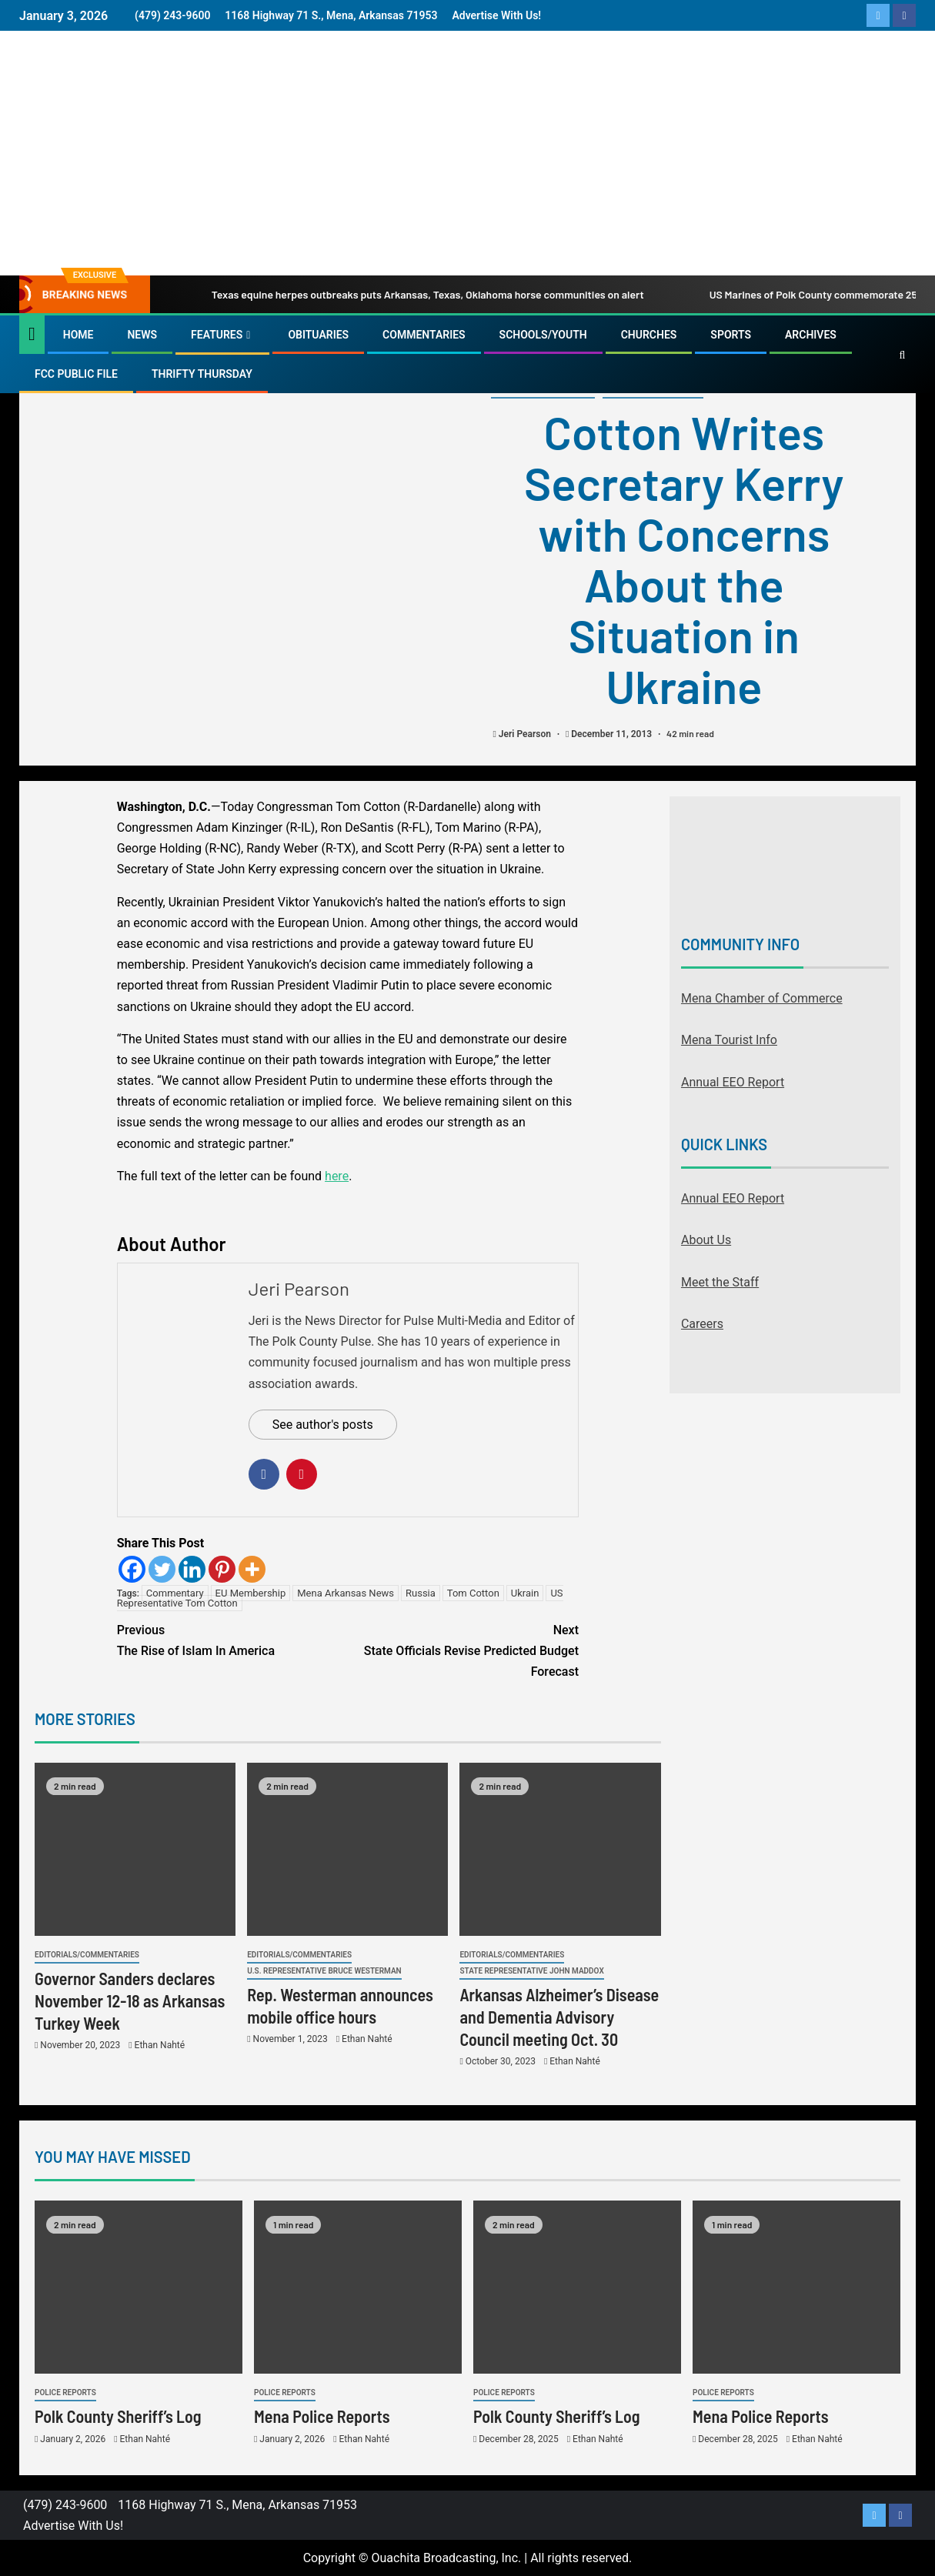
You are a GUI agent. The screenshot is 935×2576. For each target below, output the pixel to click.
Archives (810, 335)
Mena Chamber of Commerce (762, 998)
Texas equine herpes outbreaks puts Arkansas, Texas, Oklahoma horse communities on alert (406, 294)
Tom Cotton (473, 1593)
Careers (702, 1323)
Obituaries (318, 335)
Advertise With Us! (496, 15)
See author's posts (322, 1424)
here (337, 1176)
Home (78, 335)
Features (216, 335)
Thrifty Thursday (202, 374)
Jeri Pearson (526, 734)
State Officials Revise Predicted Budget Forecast (463, 1649)
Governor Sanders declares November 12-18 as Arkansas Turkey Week (130, 2001)
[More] (252, 1569)
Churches (649, 335)
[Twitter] (162, 1569)
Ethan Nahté (160, 2045)
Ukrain (525, 1593)
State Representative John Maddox (531, 1971)
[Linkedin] (192, 1569)
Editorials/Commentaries (87, 1954)
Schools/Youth (543, 335)
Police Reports (65, 2392)
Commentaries (424, 335)
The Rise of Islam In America (232, 1639)
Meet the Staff (720, 1282)
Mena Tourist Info (729, 1040)
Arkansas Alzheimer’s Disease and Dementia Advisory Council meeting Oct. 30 (559, 2017)
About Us (706, 1240)
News (142, 335)
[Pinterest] (222, 1569)
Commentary (175, 1593)
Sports (730, 335)
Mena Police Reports (322, 2416)
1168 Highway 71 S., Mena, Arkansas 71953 (331, 15)
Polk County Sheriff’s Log (118, 2416)
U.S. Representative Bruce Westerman (324, 1971)
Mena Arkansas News (345, 1593)
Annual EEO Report (732, 1082)
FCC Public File (76, 374)
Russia (421, 1593)
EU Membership (250, 1593)
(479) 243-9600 (172, 15)
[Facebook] (132, 1569)
